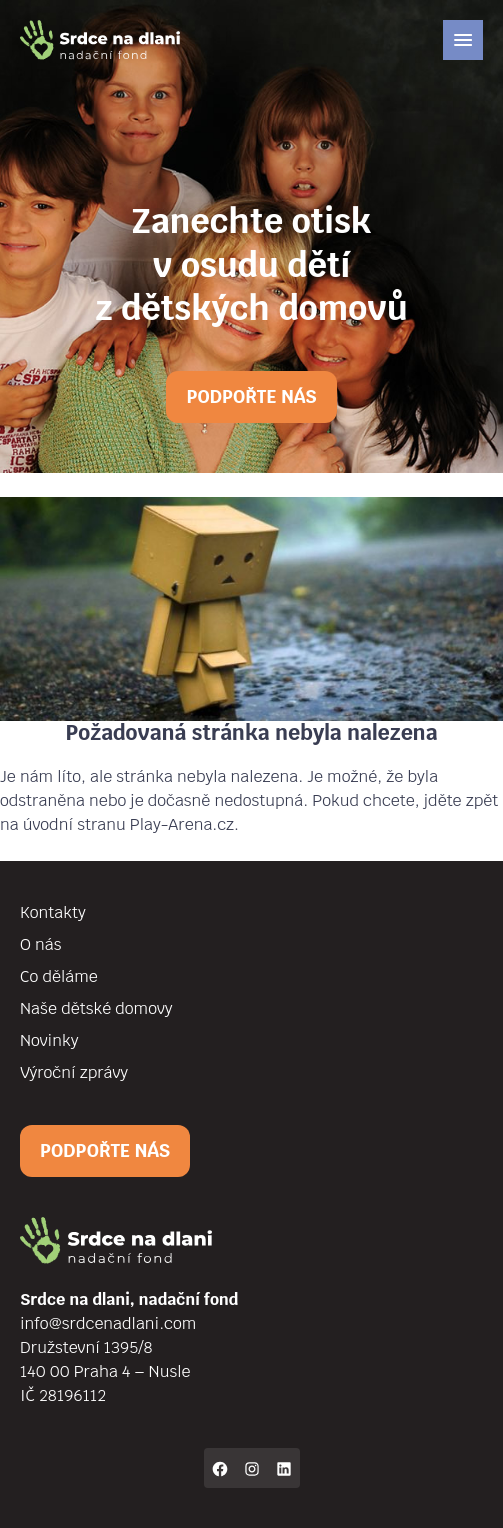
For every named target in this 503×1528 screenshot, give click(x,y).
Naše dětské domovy (96, 1008)
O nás (40, 944)
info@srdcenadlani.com (108, 1323)
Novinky (49, 1040)
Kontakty (53, 912)
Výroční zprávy (74, 1072)
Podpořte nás (251, 396)
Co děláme (59, 976)
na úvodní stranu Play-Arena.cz (117, 824)
